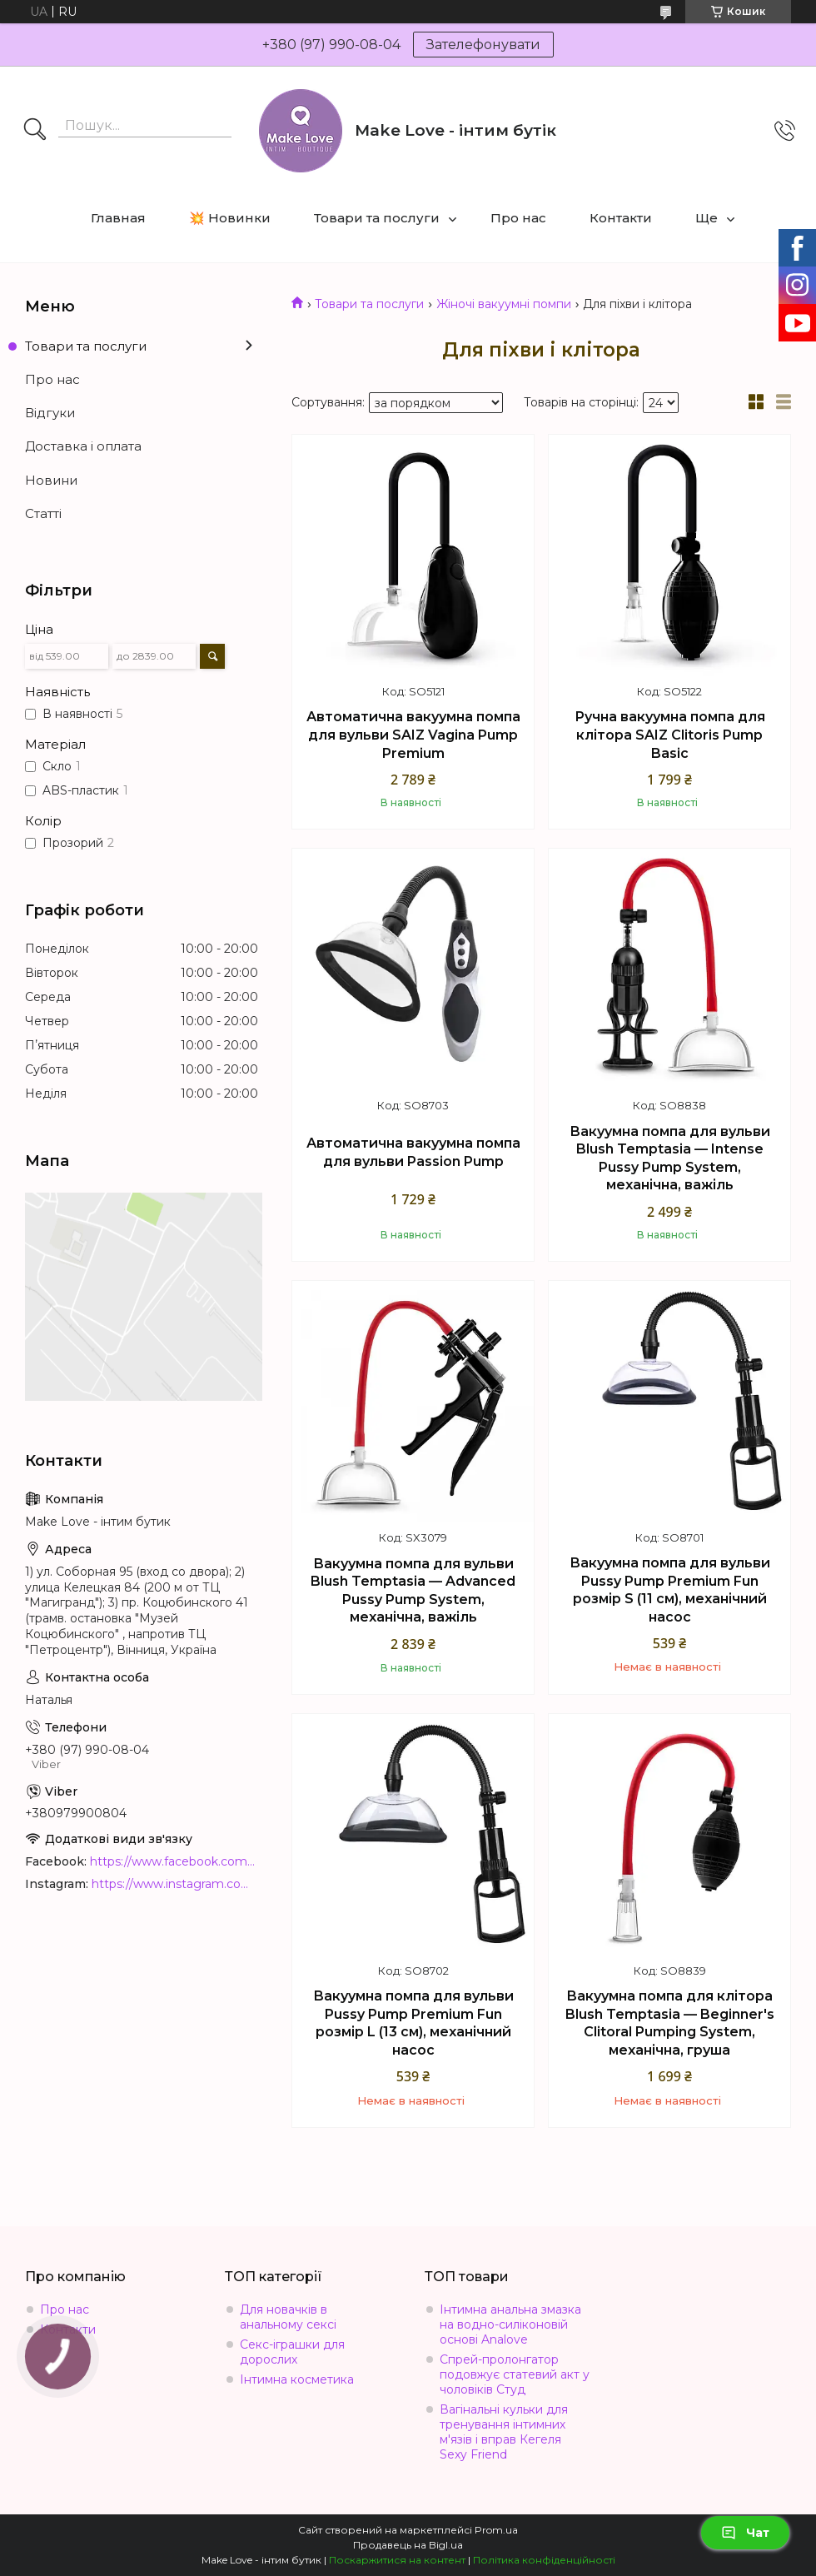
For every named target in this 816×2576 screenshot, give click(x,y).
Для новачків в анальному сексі (288, 2317)
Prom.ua (496, 2530)
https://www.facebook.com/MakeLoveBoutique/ (174, 1861)
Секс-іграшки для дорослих (292, 2352)
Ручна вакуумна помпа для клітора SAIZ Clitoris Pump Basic (670, 734)
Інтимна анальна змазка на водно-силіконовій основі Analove (510, 2324)
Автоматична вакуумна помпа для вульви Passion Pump (413, 1152)
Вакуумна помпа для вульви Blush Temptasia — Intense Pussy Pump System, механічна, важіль (670, 1158)
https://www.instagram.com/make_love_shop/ (175, 1883)
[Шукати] (35, 131)
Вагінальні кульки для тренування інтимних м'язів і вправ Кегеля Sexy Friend (504, 2432)
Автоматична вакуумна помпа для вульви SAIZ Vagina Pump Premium (413, 734)
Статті (43, 513)
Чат (745, 2532)
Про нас (518, 218)
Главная (118, 218)
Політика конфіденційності (544, 2560)
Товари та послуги (377, 218)
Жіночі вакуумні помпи (503, 303)
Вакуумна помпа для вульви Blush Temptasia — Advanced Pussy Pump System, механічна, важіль (413, 1591)
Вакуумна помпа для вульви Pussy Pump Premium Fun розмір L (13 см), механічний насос (413, 2023)
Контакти (621, 218)
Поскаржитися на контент (397, 2560)
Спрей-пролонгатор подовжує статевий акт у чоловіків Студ (515, 2374)
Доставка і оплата (83, 446)
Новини (51, 480)
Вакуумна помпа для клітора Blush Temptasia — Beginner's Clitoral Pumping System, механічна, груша (669, 2023)
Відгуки (50, 413)
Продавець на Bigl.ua (408, 2545)
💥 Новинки (230, 218)
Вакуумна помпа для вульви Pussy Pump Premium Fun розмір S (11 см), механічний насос (670, 1590)
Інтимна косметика (297, 2379)
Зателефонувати (483, 44)
